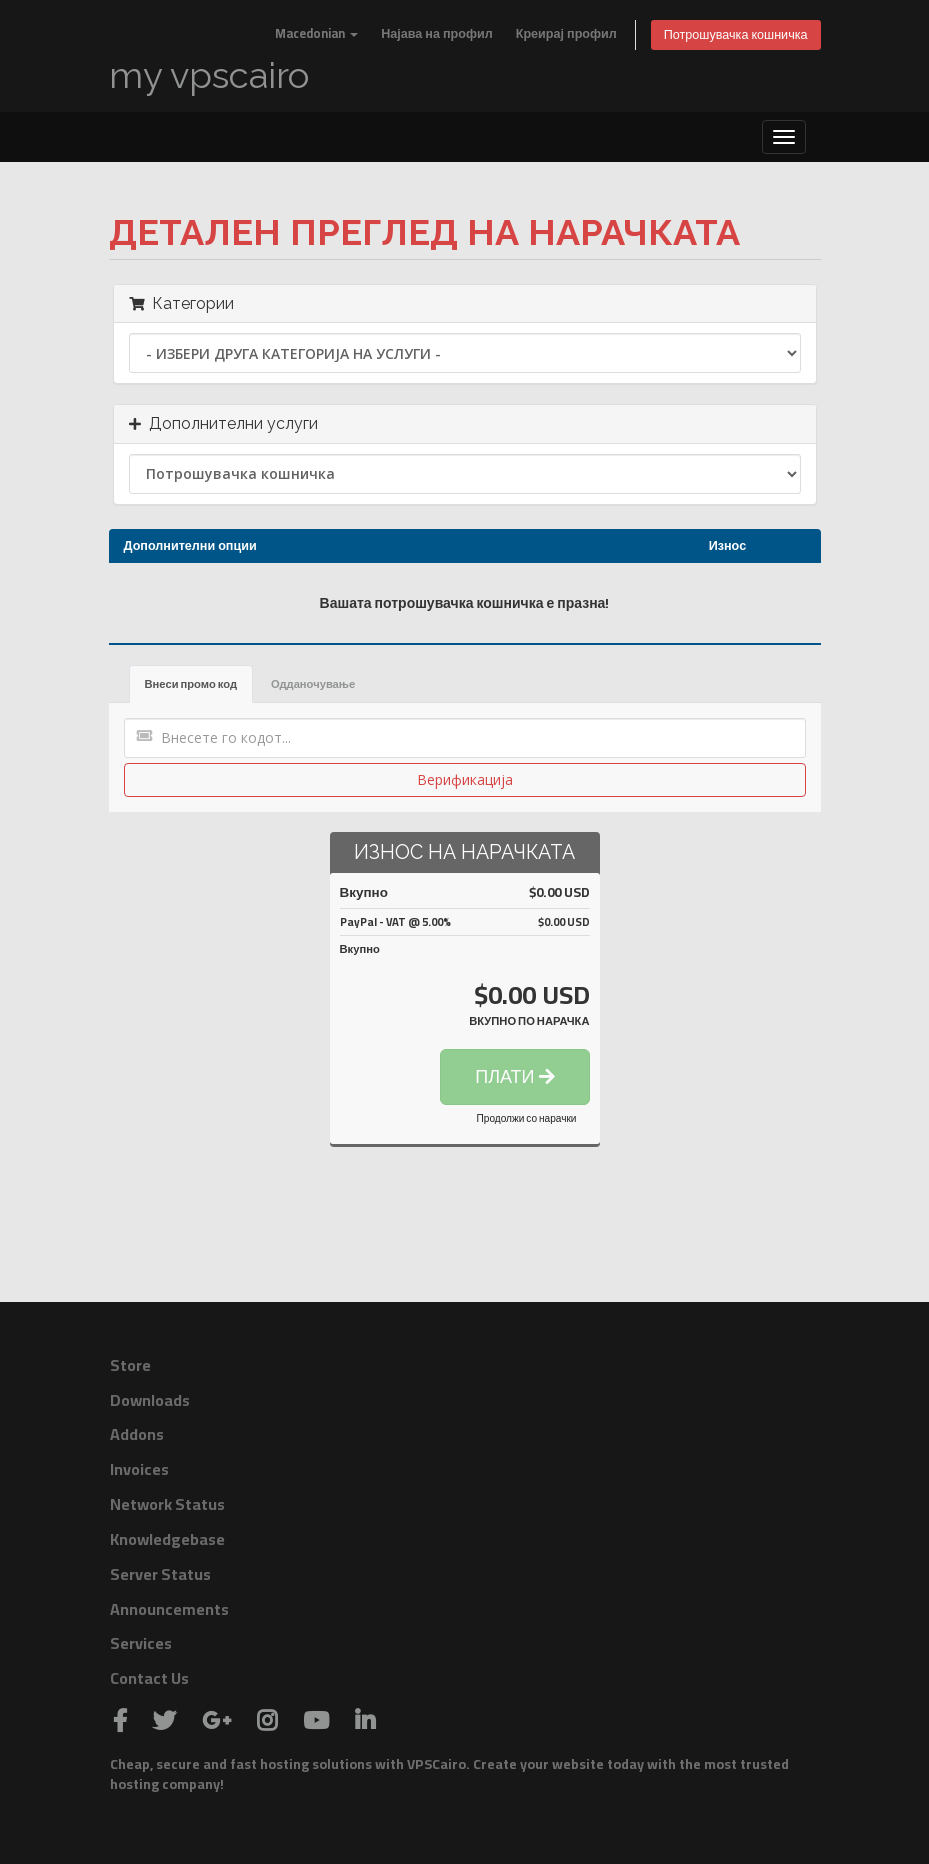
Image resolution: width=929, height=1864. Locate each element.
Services (141, 1643)
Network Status (167, 1504)
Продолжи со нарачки (527, 1118)
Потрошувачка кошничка (736, 34)
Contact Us (149, 1678)
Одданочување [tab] (313, 683)
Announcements (169, 1609)
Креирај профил (566, 33)
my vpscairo (209, 75)
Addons (137, 1434)
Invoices (139, 1469)
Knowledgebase (167, 1539)
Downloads (150, 1400)
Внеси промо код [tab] (191, 683)
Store (130, 1365)
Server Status (160, 1574)
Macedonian (316, 33)
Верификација (465, 779)
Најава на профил (437, 33)
